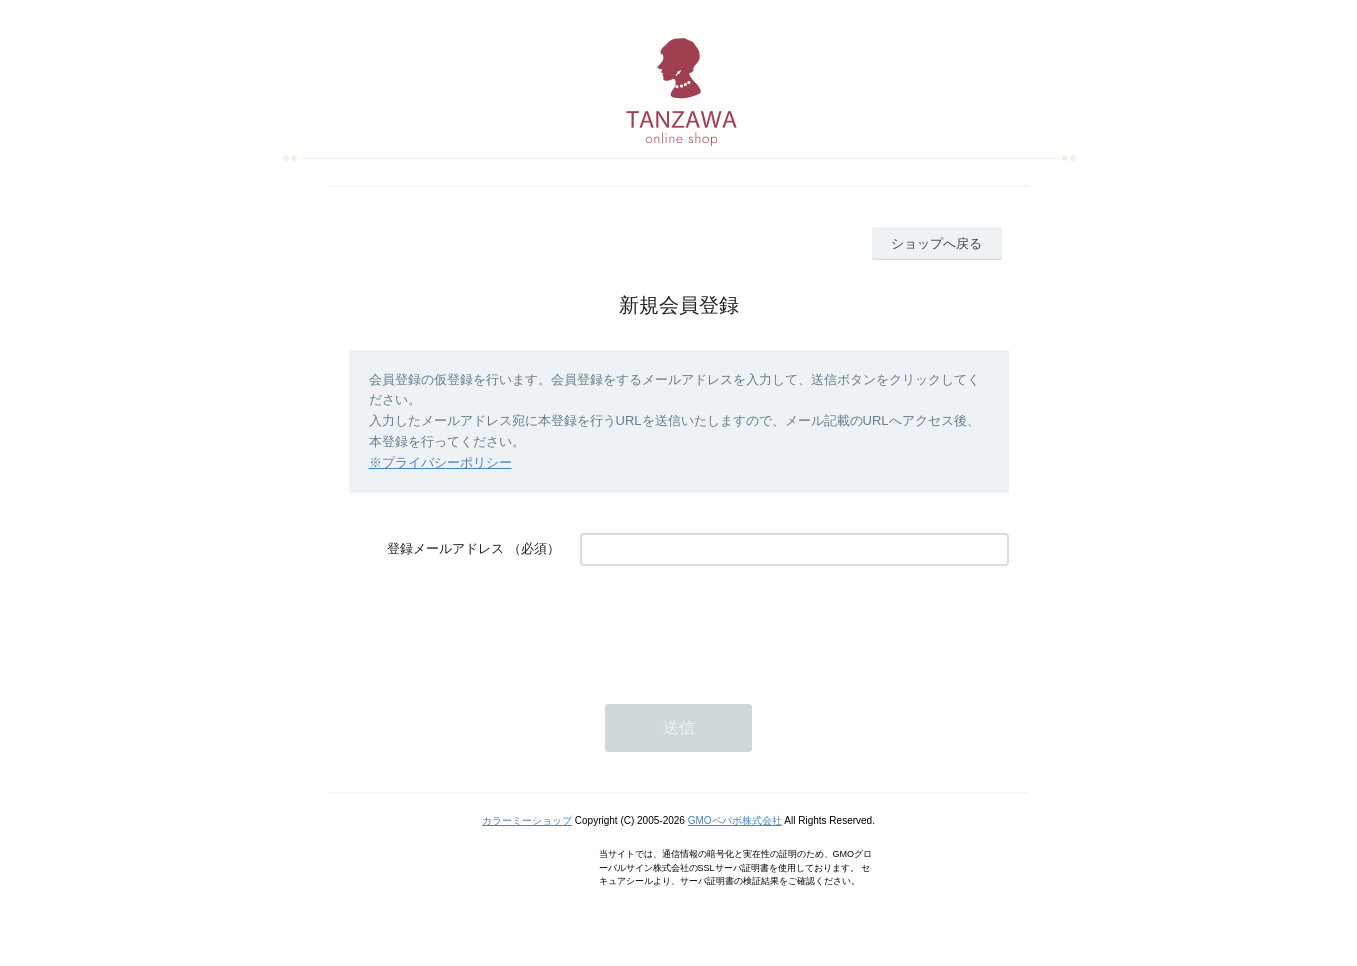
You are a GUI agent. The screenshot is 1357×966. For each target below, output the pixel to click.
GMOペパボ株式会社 (735, 820)
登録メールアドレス (445, 548)
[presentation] (732, 625)
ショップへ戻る (936, 243)
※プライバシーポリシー (440, 462)
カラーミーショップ (527, 820)
